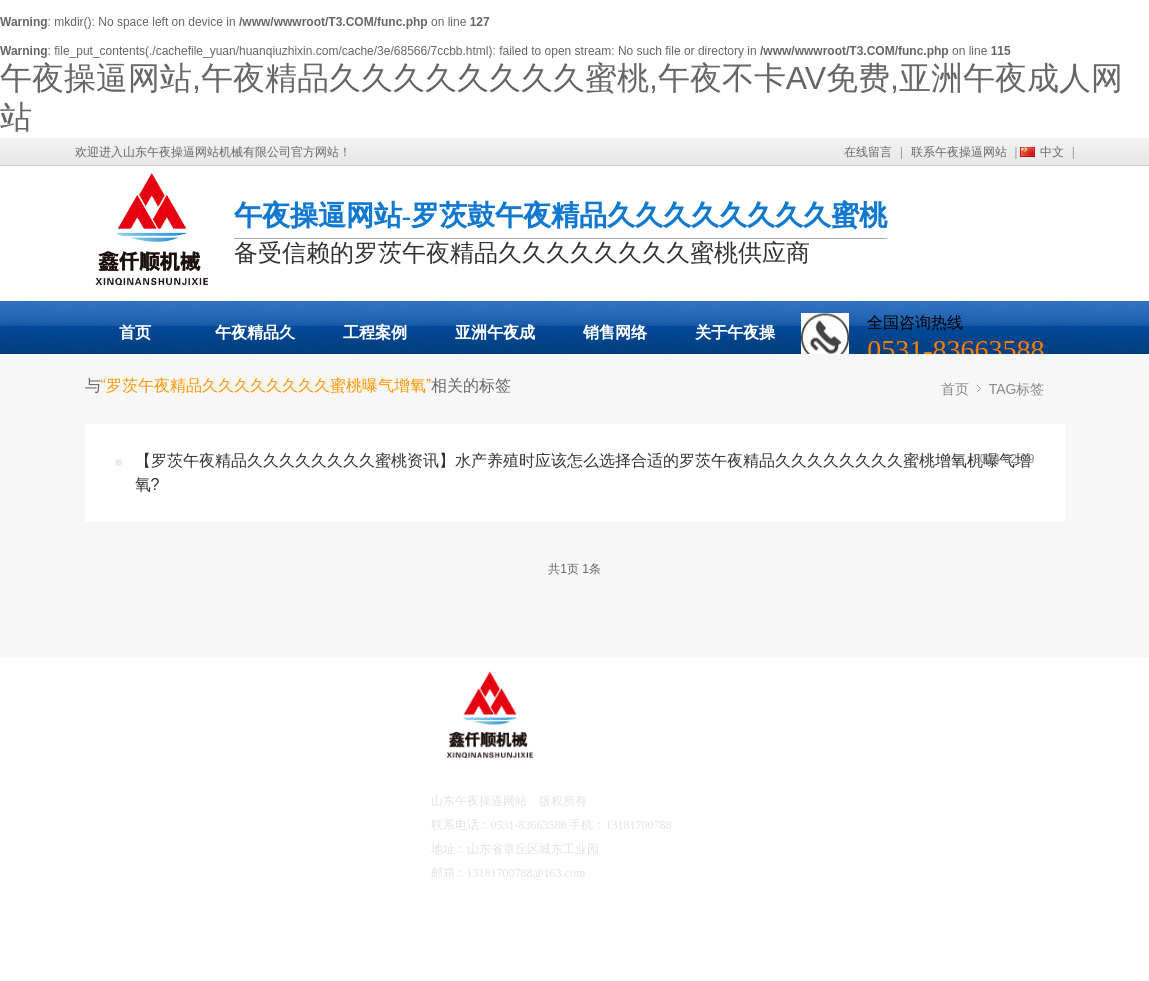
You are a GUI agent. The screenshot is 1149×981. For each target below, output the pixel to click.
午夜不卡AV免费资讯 (284, 856)
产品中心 (153, 800)
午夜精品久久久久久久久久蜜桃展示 (255, 339)
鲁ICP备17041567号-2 (641, 873)
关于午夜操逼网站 (735, 339)
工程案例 (375, 332)
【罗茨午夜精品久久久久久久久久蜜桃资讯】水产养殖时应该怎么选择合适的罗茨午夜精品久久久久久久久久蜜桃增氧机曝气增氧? (583, 472)
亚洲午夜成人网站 (495, 339)
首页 (135, 332)
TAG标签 (1017, 389)
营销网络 (153, 929)
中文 (1052, 152)
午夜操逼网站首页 (174, 745)
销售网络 (615, 332)
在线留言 (868, 152)
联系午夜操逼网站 (959, 152)
